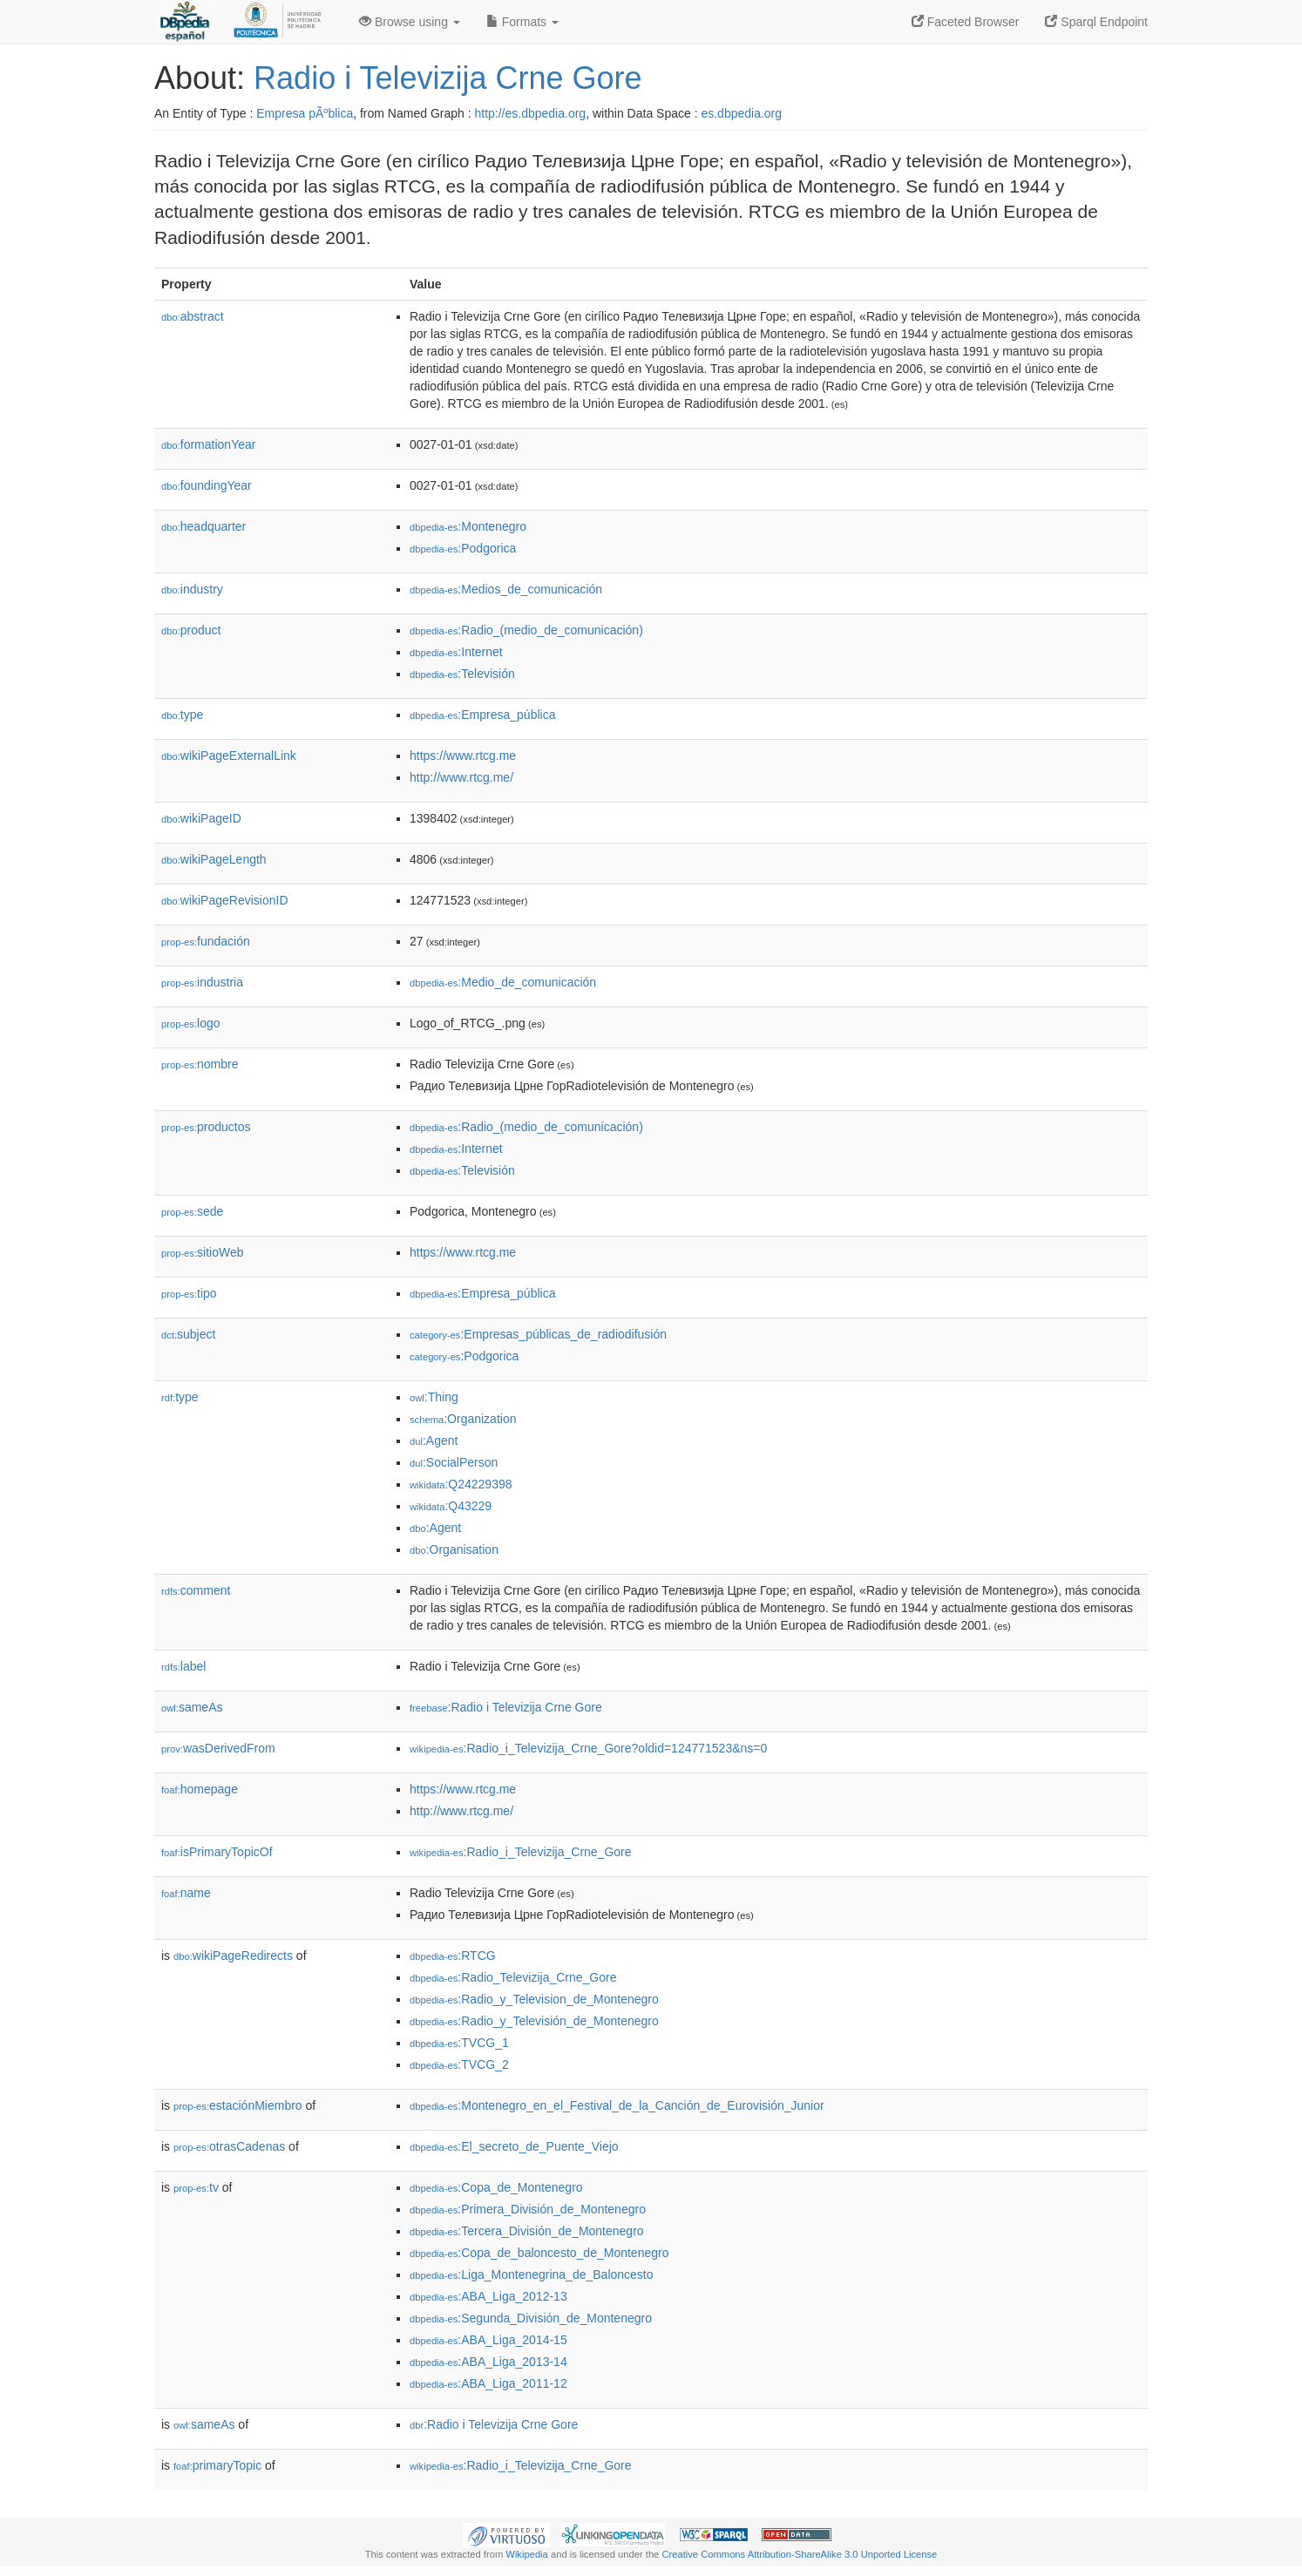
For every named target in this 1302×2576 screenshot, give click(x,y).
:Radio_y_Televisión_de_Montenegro (534, 2021)
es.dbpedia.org (741, 113)
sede (192, 1211)
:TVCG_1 (459, 2043)
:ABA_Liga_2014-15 (488, 2340)
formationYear (208, 444)
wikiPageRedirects (233, 1956)
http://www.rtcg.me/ (461, 777)
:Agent (434, 1440)
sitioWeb (202, 1252)
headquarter (203, 526)
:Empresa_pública (482, 715)
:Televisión (462, 674)
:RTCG (453, 1956)
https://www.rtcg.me (463, 756)
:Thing (434, 1397)
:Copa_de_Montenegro (496, 2187)
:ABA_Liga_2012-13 (488, 2296)
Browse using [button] (409, 22)
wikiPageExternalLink (228, 756)
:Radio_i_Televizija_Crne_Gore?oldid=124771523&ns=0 (588, 1748)
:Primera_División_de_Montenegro (528, 2209)
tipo (189, 1293)
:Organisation (454, 1549)
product (190, 630)
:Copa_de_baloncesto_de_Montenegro (539, 2253)
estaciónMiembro (237, 2105)
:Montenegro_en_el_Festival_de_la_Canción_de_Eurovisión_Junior (617, 2105)
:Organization (463, 1419)
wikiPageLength (214, 859)
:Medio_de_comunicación (503, 982)
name (186, 1893)
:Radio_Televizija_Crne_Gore (513, 1977)
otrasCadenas (229, 2146)
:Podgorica (463, 548)
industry (192, 589)
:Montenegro (468, 526)
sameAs (191, 1707)
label (183, 1666)
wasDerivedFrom (218, 1748)
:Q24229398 (461, 1484)
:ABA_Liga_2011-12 (488, 2383)
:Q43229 (451, 1506)
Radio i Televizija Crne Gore (448, 78)
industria (202, 982)
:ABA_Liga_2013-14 (488, 2362)
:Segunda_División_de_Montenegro (531, 2318)
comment (195, 1590)
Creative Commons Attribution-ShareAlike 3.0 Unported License (799, 2554)
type (182, 715)
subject (188, 1334)
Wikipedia (526, 2554)
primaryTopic (217, 2465)
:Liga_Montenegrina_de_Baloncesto (532, 2274)
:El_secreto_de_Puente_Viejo (514, 2146)
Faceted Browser (966, 22)
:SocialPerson (454, 1462)
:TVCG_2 (459, 2064)
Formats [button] (522, 22)
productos (206, 1127)
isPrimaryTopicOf (217, 1852)
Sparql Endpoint (1096, 22)
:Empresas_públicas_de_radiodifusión (538, 1334)
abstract (192, 316)
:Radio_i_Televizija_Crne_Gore (521, 1852)
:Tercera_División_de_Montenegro (527, 2231)
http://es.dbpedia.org (530, 113)
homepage (199, 1789)
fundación (205, 941)
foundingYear (206, 485)
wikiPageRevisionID (224, 900)
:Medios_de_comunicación (506, 589)
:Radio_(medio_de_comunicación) (526, 630)
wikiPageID (201, 818)
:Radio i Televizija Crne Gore (506, 1707)
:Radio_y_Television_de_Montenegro (534, 1999)
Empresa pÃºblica (304, 113)
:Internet (456, 652)
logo (190, 1023)
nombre (200, 1064)
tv (196, 2187)
